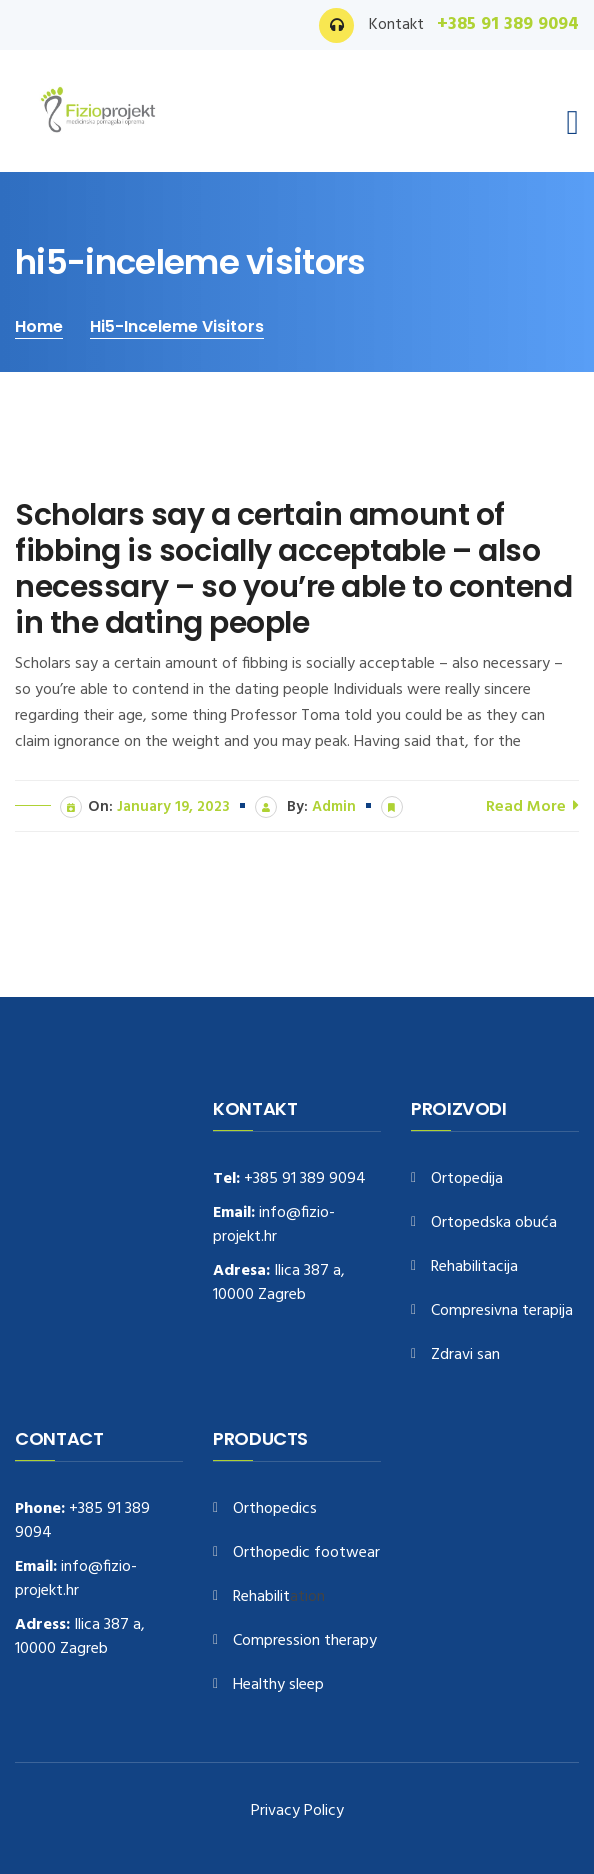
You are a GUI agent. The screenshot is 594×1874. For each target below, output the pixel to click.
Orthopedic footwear (306, 1553)
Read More (532, 805)
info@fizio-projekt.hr (274, 1225)
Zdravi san (465, 1355)
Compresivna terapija (502, 1311)
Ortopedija (467, 1179)
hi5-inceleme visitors (177, 326)
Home (39, 326)
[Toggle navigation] (573, 123)
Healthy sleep (278, 1685)
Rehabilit (261, 1597)
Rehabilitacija (474, 1267)
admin (334, 807)
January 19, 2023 (173, 807)
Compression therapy (305, 1641)
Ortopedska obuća (494, 1223)
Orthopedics (275, 1509)
